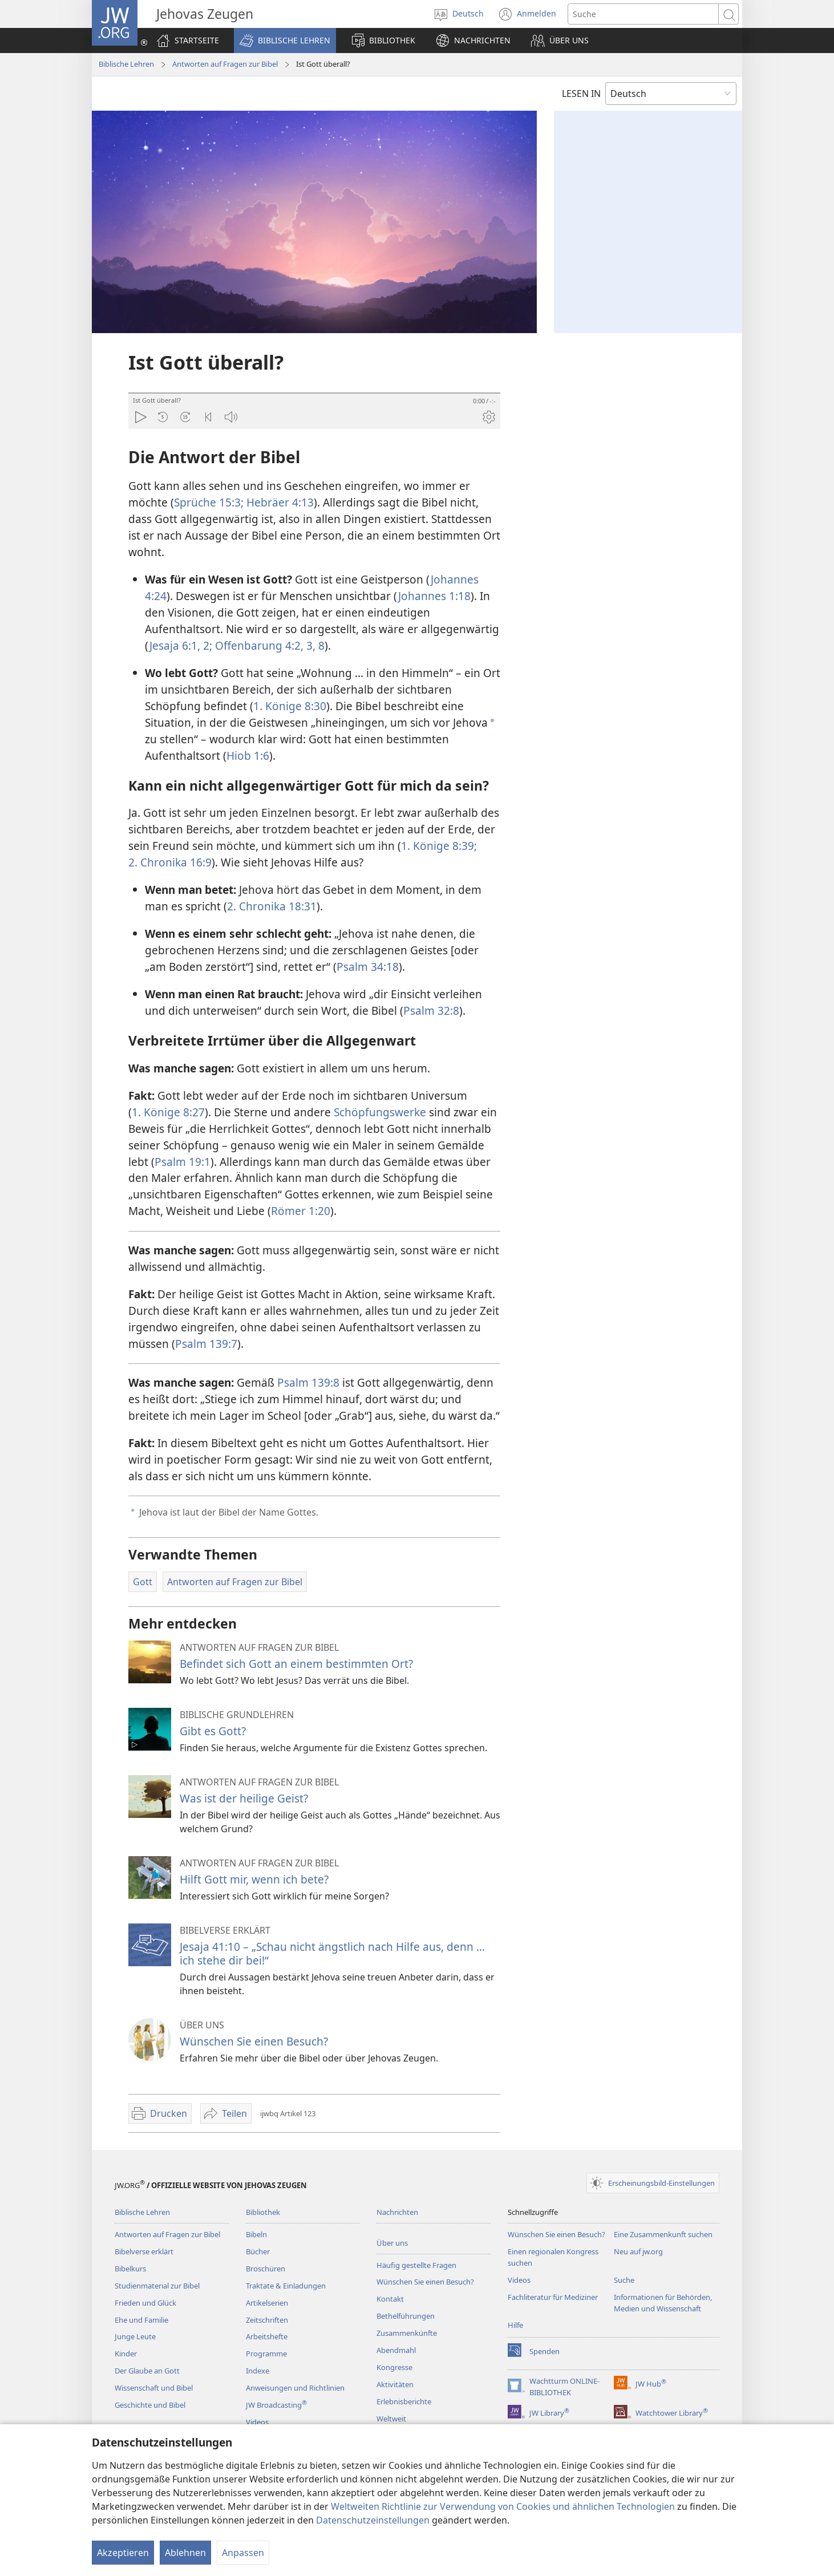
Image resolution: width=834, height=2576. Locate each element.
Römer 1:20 (300, 1210)
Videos (257, 2422)
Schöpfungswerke (380, 1112)
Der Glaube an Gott (147, 2371)
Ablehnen (185, 2552)
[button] (285, 40)
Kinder (126, 2353)
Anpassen (243, 2552)
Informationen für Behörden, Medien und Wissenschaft (663, 2303)
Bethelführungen (405, 2316)
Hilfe (515, 2325)
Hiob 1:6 (247, 755)
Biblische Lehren (126, 64)
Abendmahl (396, 2350)
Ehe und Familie (141, 2320)
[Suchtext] (643, 14)
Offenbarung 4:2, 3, (263, 645)
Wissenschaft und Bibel (154, 2388)
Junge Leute (135, 2336)
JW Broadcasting (276, 2405)
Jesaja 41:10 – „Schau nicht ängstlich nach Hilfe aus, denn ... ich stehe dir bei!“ (332, 1953)
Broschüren (265, 2268)
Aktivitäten (395, 2384)
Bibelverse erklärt (144, 2251)
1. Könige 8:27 (168, 1112)
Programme (266, 2353)
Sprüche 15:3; (209, 502)
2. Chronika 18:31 (272, 906)
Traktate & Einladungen (286, 2286)
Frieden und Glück (145, 2303)
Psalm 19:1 (182, 1161)
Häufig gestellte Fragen (416, 2265)
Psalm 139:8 (308, 1382)
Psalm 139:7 (206, 1343)
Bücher (258, 2251)
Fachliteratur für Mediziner (553, 2297)
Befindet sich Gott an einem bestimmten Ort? (296, 1663)
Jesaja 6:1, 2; (180, 645)
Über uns (392, 2243)
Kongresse (394, 2367)
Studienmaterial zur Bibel (157, 2286)
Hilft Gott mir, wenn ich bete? (254, 1879)
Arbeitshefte (267, 2336)
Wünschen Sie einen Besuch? (254, 2041)
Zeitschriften (267, 2320)
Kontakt (390, 2299)
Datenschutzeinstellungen (373, 2520)
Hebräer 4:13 (279, 502)
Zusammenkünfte (406, 2333)
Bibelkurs (130, 2268)
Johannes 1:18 (434, 596)
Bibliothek (263, 2212)
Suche (624, 2280)
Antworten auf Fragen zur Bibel (225, 64)
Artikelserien (267, 2303)
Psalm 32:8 (431, 1010)
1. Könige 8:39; (439, 845)
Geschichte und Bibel (150, 2405)
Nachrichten (397, 2212)
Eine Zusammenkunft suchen (663, 2234)
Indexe (257, 2371)
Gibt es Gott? (213, 1731)
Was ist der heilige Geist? (244, 1798)
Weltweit (391, 2418)
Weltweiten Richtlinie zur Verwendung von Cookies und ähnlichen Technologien (503, 2506)
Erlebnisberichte (403, 2401)
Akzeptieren (123, 2552)
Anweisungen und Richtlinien (295, 2388)
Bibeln (256, 2234)
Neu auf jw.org (638, 2251)
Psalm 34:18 (368, 966)
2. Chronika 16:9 (170, 862)
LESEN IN (581, 93)
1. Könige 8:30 (289, 706)
